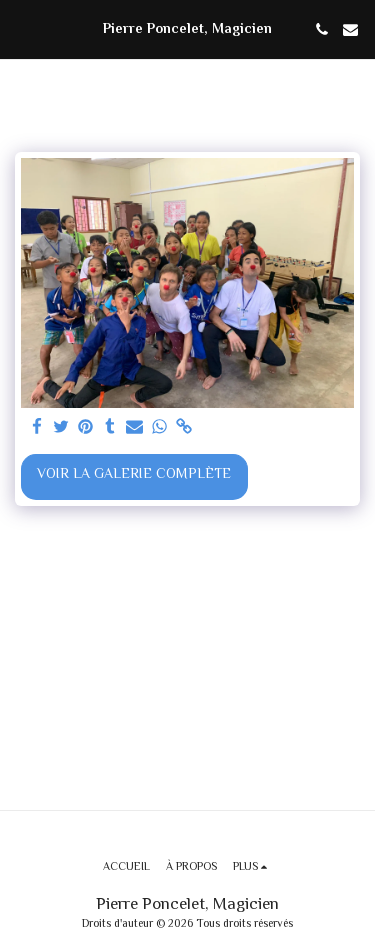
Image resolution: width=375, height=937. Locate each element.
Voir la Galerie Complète (134, 475)
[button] (22, 28)
